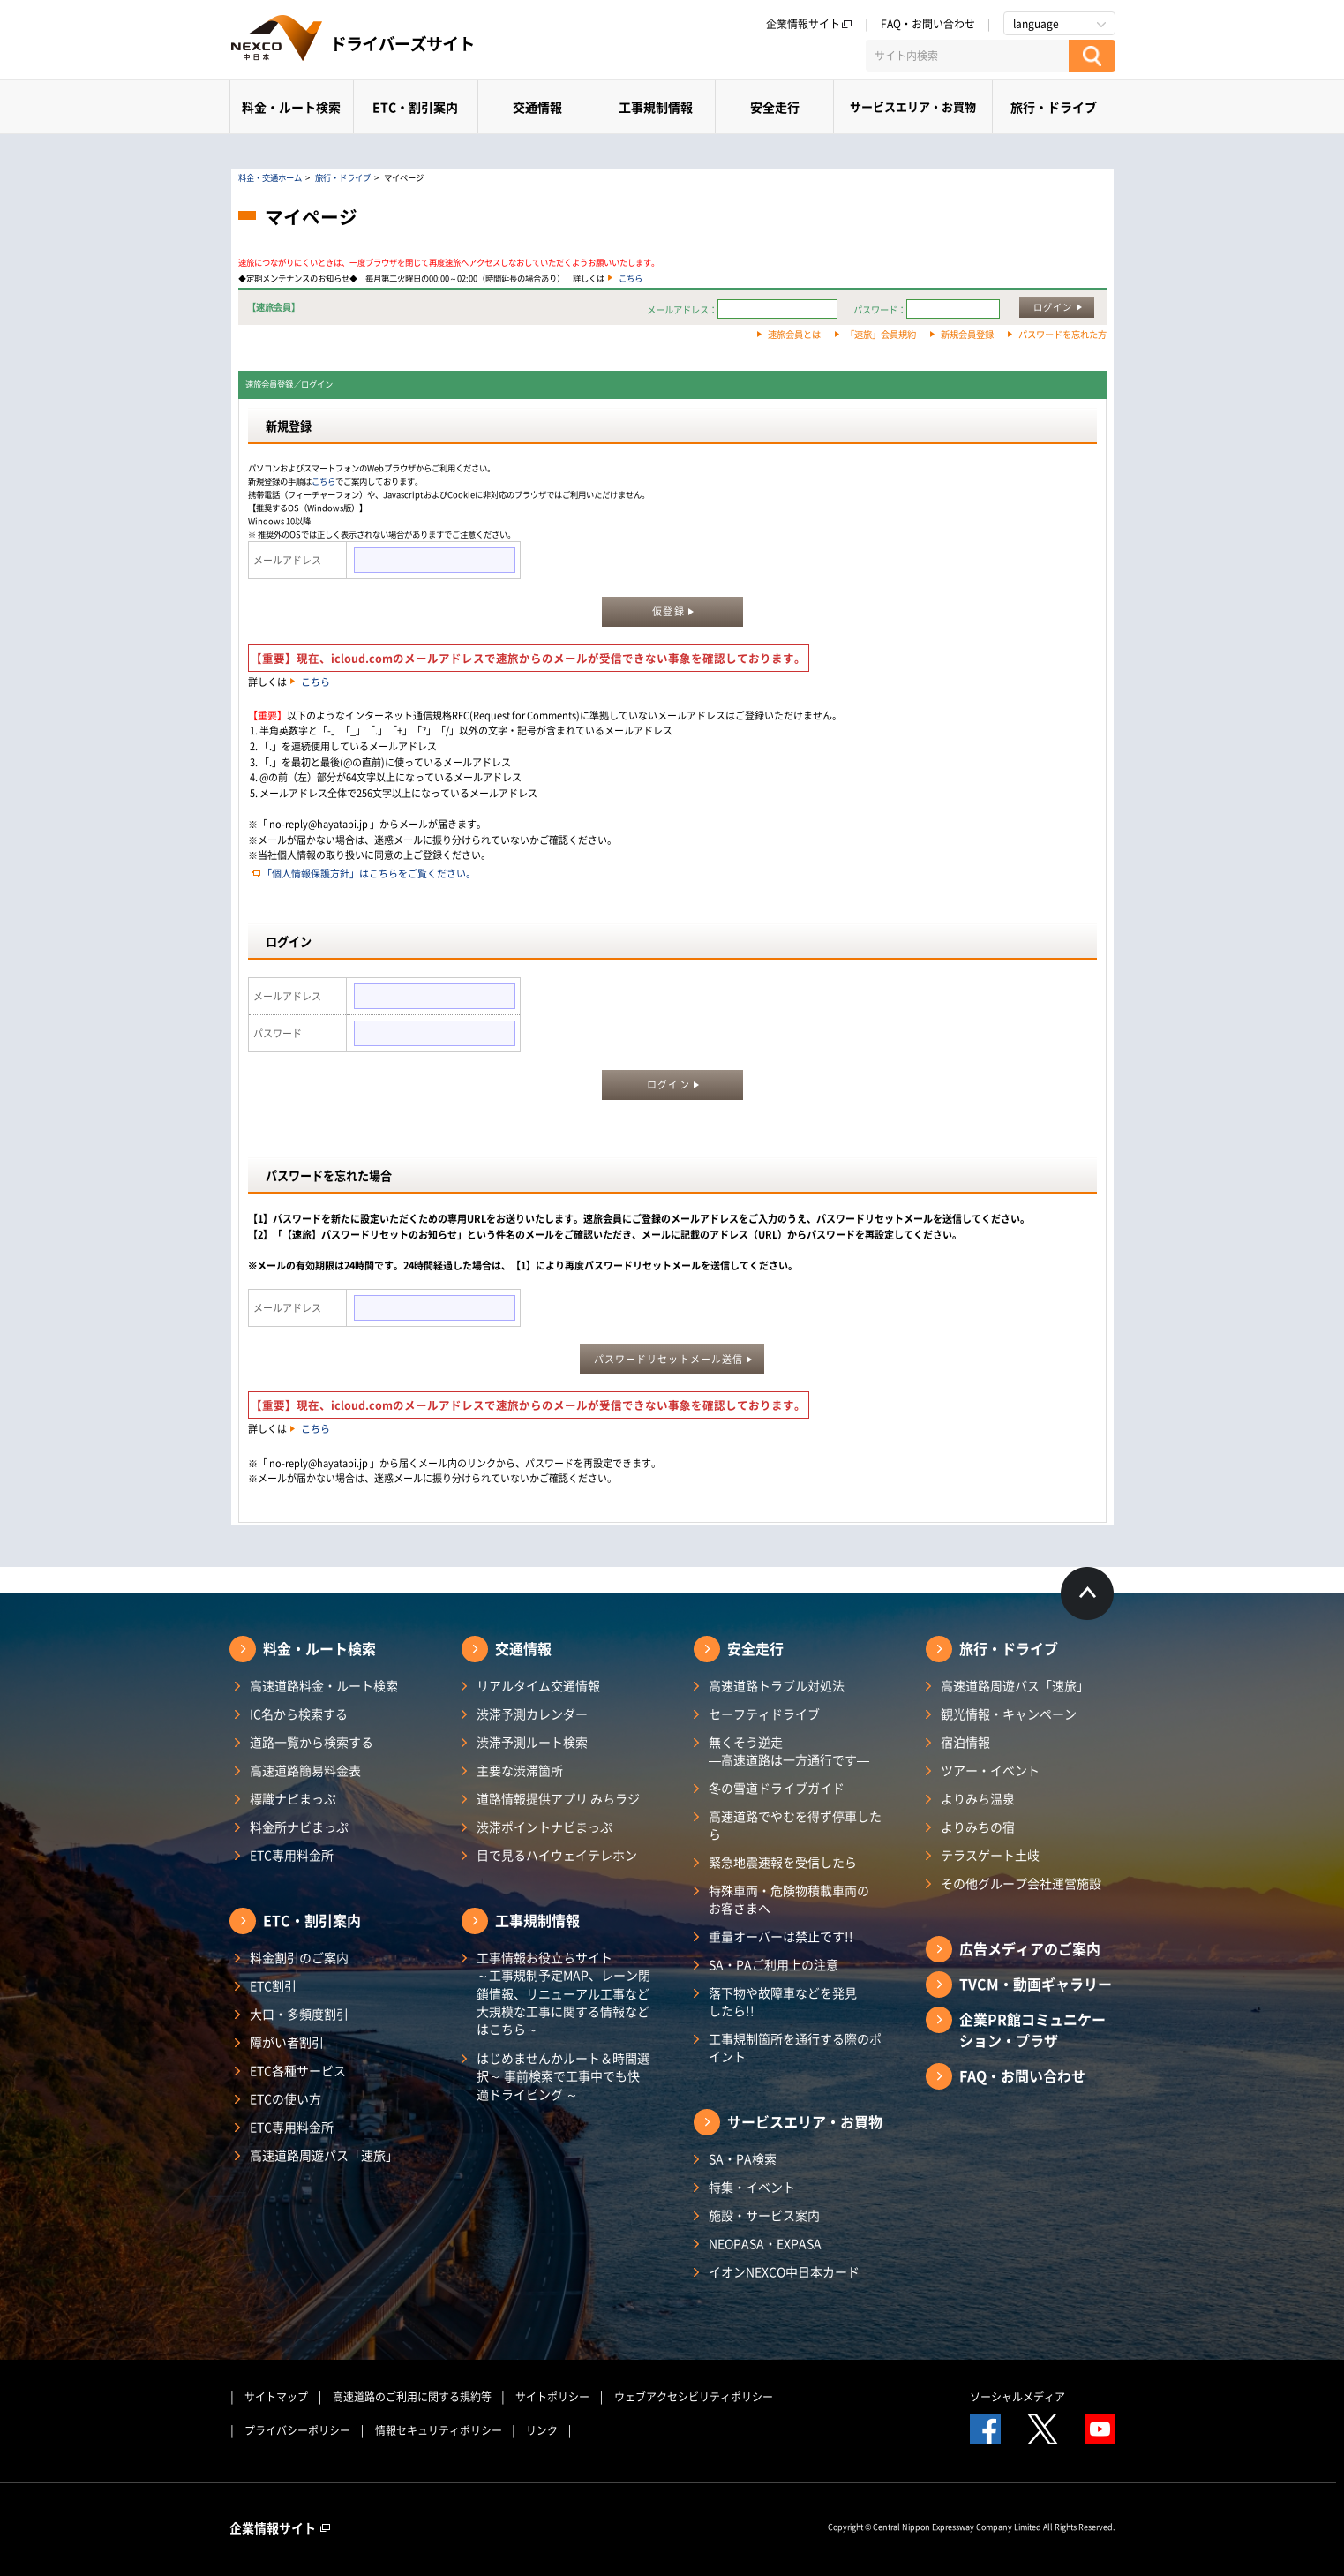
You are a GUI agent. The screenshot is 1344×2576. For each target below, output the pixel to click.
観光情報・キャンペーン (1009, 1713)
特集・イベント (752, 2187)
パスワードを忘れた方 (1062, 334)
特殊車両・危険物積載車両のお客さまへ (789, 1899)
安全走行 (775, 107)
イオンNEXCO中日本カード (784, 2271)
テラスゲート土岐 (990, 1855)
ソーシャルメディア (1017, 2397)
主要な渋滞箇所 (520, 1770)
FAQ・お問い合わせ (928, 24)
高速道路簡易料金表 (305, 1770)
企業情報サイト (809, 24)
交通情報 (537, 107)
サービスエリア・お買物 (913, 106)
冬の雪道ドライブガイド (777, 1787)
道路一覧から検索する (311, 1742)
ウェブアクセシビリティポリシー (693, 2397)
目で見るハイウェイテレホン (557, 1855)
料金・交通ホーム (270, 177)
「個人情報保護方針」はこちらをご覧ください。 (369, 873)
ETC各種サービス (298, 2070)
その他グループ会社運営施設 (1021, 1883)
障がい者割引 (287, 2042)
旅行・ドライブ (1053, 107)
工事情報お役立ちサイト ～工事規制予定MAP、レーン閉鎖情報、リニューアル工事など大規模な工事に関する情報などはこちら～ (563, 1992)
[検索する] (1092, 56)
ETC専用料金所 (292, 1855)
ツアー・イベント (990, 1770)
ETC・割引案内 (415, 107)
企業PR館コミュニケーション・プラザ (1032, 2029)
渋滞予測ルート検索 (532, 1742)
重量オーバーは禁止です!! (781, 1936)
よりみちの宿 (978, 1826)
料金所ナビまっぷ (299, 1826)
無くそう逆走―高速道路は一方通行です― (789, 1750)
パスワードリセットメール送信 (668, 1359)
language (1036, 24)
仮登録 (668, 611)
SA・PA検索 (743, 2158)
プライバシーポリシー (297, 2430)
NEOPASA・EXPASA (765, 2243)
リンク (542, 2430)
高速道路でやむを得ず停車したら (795, 1824)
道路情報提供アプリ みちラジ (558, 1798)
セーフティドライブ (764, 1713)
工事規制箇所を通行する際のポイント (795, 2047)
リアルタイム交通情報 (538, 1685)
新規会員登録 (967, 334)
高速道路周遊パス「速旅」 (324, 2155)
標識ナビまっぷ (293, 1798)
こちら (630, 278)
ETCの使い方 (285, 2098)
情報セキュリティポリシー (438, 2430)
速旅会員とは (794, 334)
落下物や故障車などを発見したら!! (783, 2001)
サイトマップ (276, 2397)
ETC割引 (273, 1985)
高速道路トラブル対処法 (777, 1685)
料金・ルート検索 (291, 107)
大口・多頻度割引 (299, 2013)
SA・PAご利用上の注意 (773, 1964)
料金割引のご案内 (299, 1957)
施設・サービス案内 (764, 2215)
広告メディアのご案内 (1029, 1948)
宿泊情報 (965, 1742)
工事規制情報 (656, 107)
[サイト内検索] (967, 56)
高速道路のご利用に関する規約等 (412, 2397)
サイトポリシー (552, 2397)
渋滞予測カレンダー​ (532, 1713)
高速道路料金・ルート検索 (324, 1685)
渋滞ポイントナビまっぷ (544, 1826)
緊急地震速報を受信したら (783, 1862)
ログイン (1052, 306)
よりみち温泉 (978, 1798)
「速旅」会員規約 (880, 334)
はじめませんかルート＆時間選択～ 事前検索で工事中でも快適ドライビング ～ (563, 2076)
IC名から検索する (299, 1713)
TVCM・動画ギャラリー (1035, 1983)
